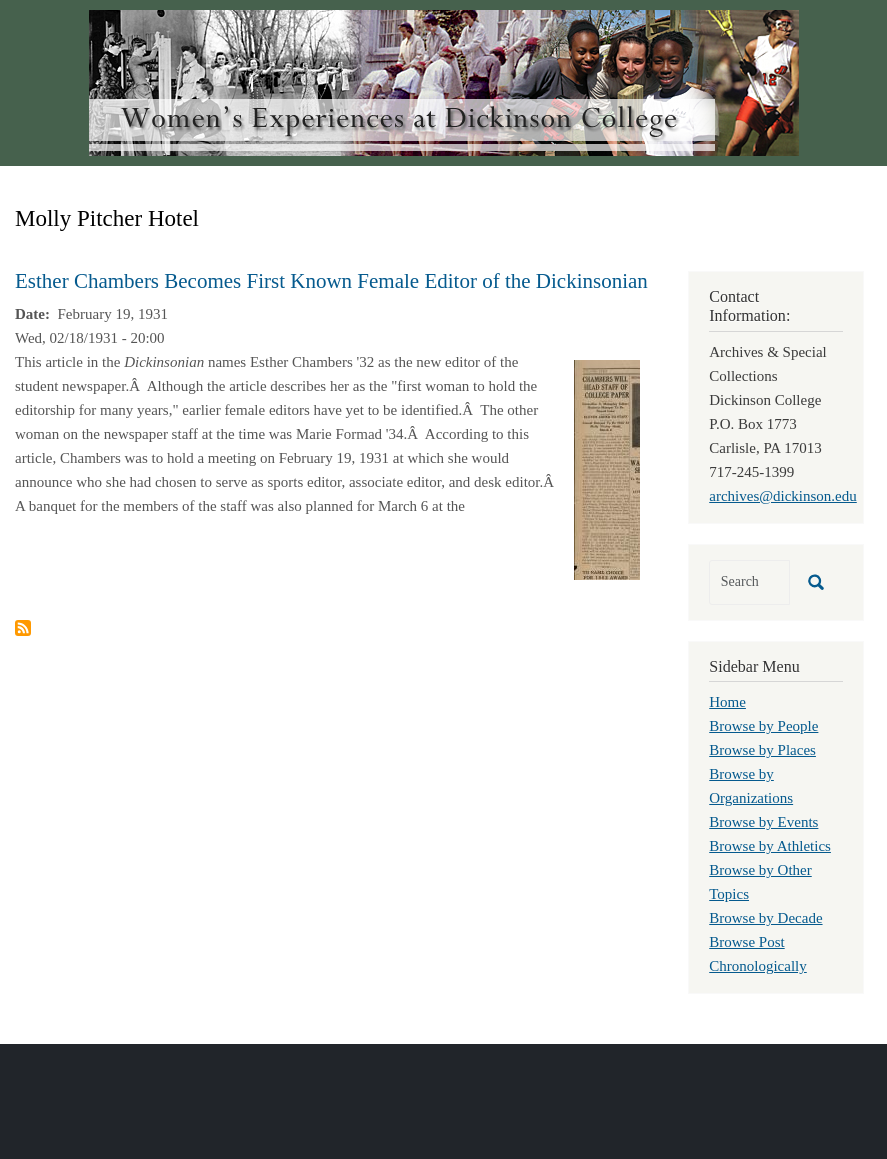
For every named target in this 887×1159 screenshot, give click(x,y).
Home (727, 702)
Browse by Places (762, 750)
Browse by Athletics (770, 846)
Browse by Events (763, 822)
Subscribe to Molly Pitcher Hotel (23, 628)
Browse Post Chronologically (758, 954)
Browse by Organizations (751, 786)
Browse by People (763, 726)
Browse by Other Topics (760, 882)
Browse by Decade (765, 918)
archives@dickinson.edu (783, 496)
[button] (607, 468)
